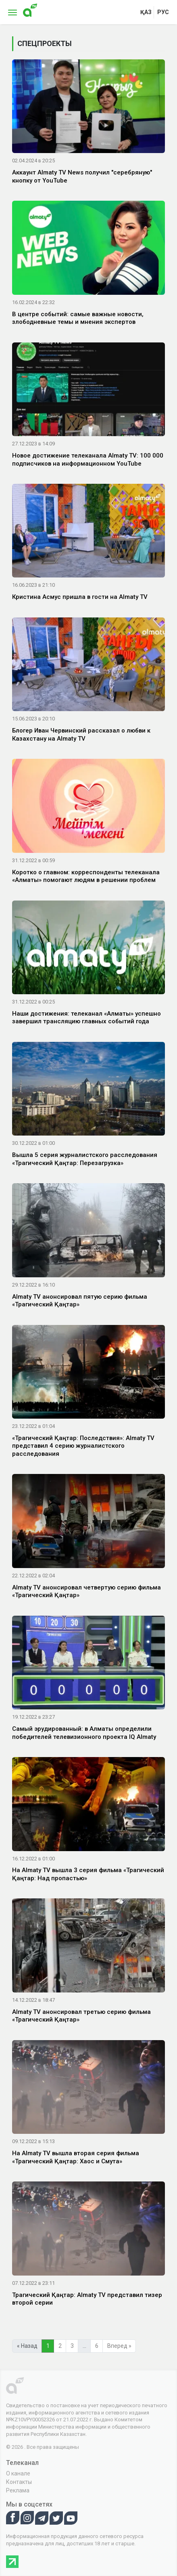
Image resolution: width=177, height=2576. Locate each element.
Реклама (17, 2490)
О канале (18, 2473)
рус (163, 12)
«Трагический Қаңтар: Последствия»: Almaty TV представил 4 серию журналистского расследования (83, 1445)
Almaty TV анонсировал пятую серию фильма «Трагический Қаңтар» (79, 1300)
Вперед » (119, 2346)
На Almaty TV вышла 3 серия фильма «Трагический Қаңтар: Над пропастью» (88, 1874)
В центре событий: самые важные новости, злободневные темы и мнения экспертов (78, 318)
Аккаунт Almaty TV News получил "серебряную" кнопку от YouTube (82, 176)
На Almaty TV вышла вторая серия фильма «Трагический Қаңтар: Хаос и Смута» (75, 2157)
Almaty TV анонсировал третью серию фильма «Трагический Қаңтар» (81, 2016)
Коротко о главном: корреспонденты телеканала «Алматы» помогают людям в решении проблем (86, 876)
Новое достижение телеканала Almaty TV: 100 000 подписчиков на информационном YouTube (87, 459)
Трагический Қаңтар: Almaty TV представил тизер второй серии (87, 2299)
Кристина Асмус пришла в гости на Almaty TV (80, 596)
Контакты (19, 2482)
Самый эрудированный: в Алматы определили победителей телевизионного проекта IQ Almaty (84, 1732)
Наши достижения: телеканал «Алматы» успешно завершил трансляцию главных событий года (86, 1017)
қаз (146, 12)
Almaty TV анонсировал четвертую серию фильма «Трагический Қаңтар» (86, 1591)
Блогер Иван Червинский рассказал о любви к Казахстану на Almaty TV (81, 734)
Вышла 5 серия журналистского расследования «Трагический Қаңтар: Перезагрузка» (84, 1159)
